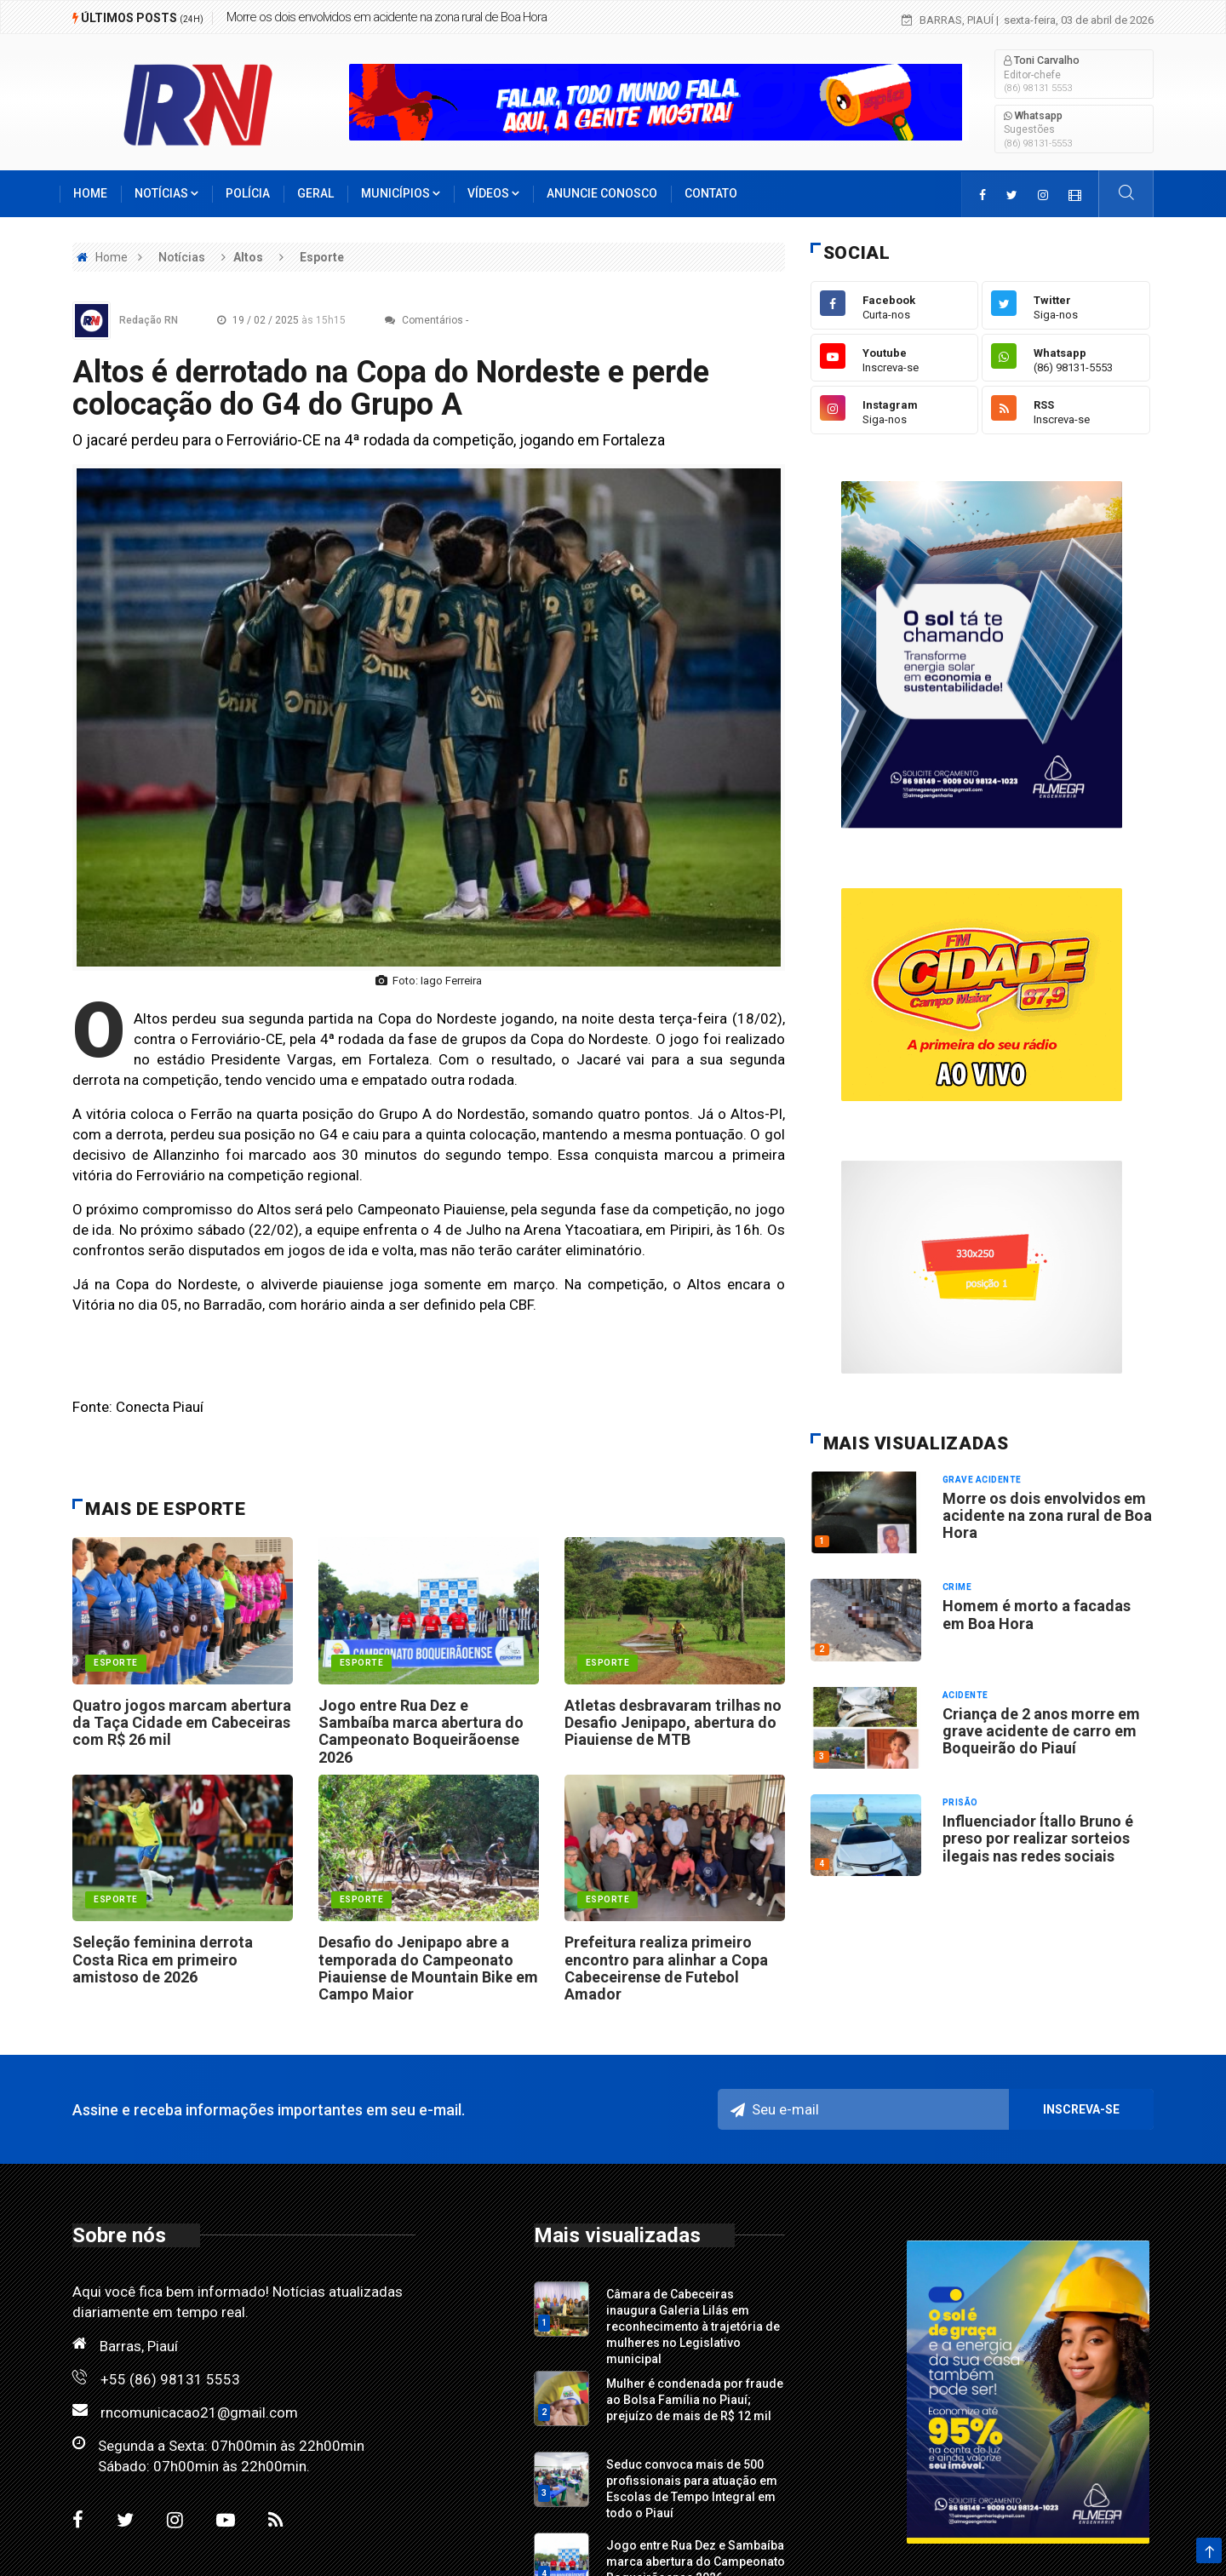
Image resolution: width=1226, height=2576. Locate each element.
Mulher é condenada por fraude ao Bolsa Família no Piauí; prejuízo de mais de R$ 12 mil (694, 2400)
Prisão (960, 1802)
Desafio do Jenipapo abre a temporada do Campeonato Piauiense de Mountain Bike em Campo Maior (428, 1968)
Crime (957, 1587)
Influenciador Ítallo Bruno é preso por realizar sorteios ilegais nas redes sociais (1037, 1838)
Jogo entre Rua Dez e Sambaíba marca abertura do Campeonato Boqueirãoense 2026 (421, 1731)
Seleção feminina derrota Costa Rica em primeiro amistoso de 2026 (162, 1959)
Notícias (166, 193)
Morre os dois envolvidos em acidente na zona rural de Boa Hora (386, 17)
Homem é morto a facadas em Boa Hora (1036, 1614)
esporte (116, 1662)
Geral (315, 193)
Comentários (424, 320)
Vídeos (493, 193)
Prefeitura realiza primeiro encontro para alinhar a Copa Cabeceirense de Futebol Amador (666, 1968)
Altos (248, 257)
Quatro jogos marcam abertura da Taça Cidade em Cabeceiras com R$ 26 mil (181, 1722)
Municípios (400, 193)
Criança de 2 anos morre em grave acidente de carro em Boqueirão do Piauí (1041, 1731)
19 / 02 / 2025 (285, 320)
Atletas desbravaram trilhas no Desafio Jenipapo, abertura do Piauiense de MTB (673, 1722)
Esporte (322, 257)
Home (90, 193)
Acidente (965, 1695)
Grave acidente (982, 1479)
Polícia (248, 193)
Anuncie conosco (602, 193)
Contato (711, 193)
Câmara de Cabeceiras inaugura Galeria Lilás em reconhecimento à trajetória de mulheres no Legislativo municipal (693, 2326)
